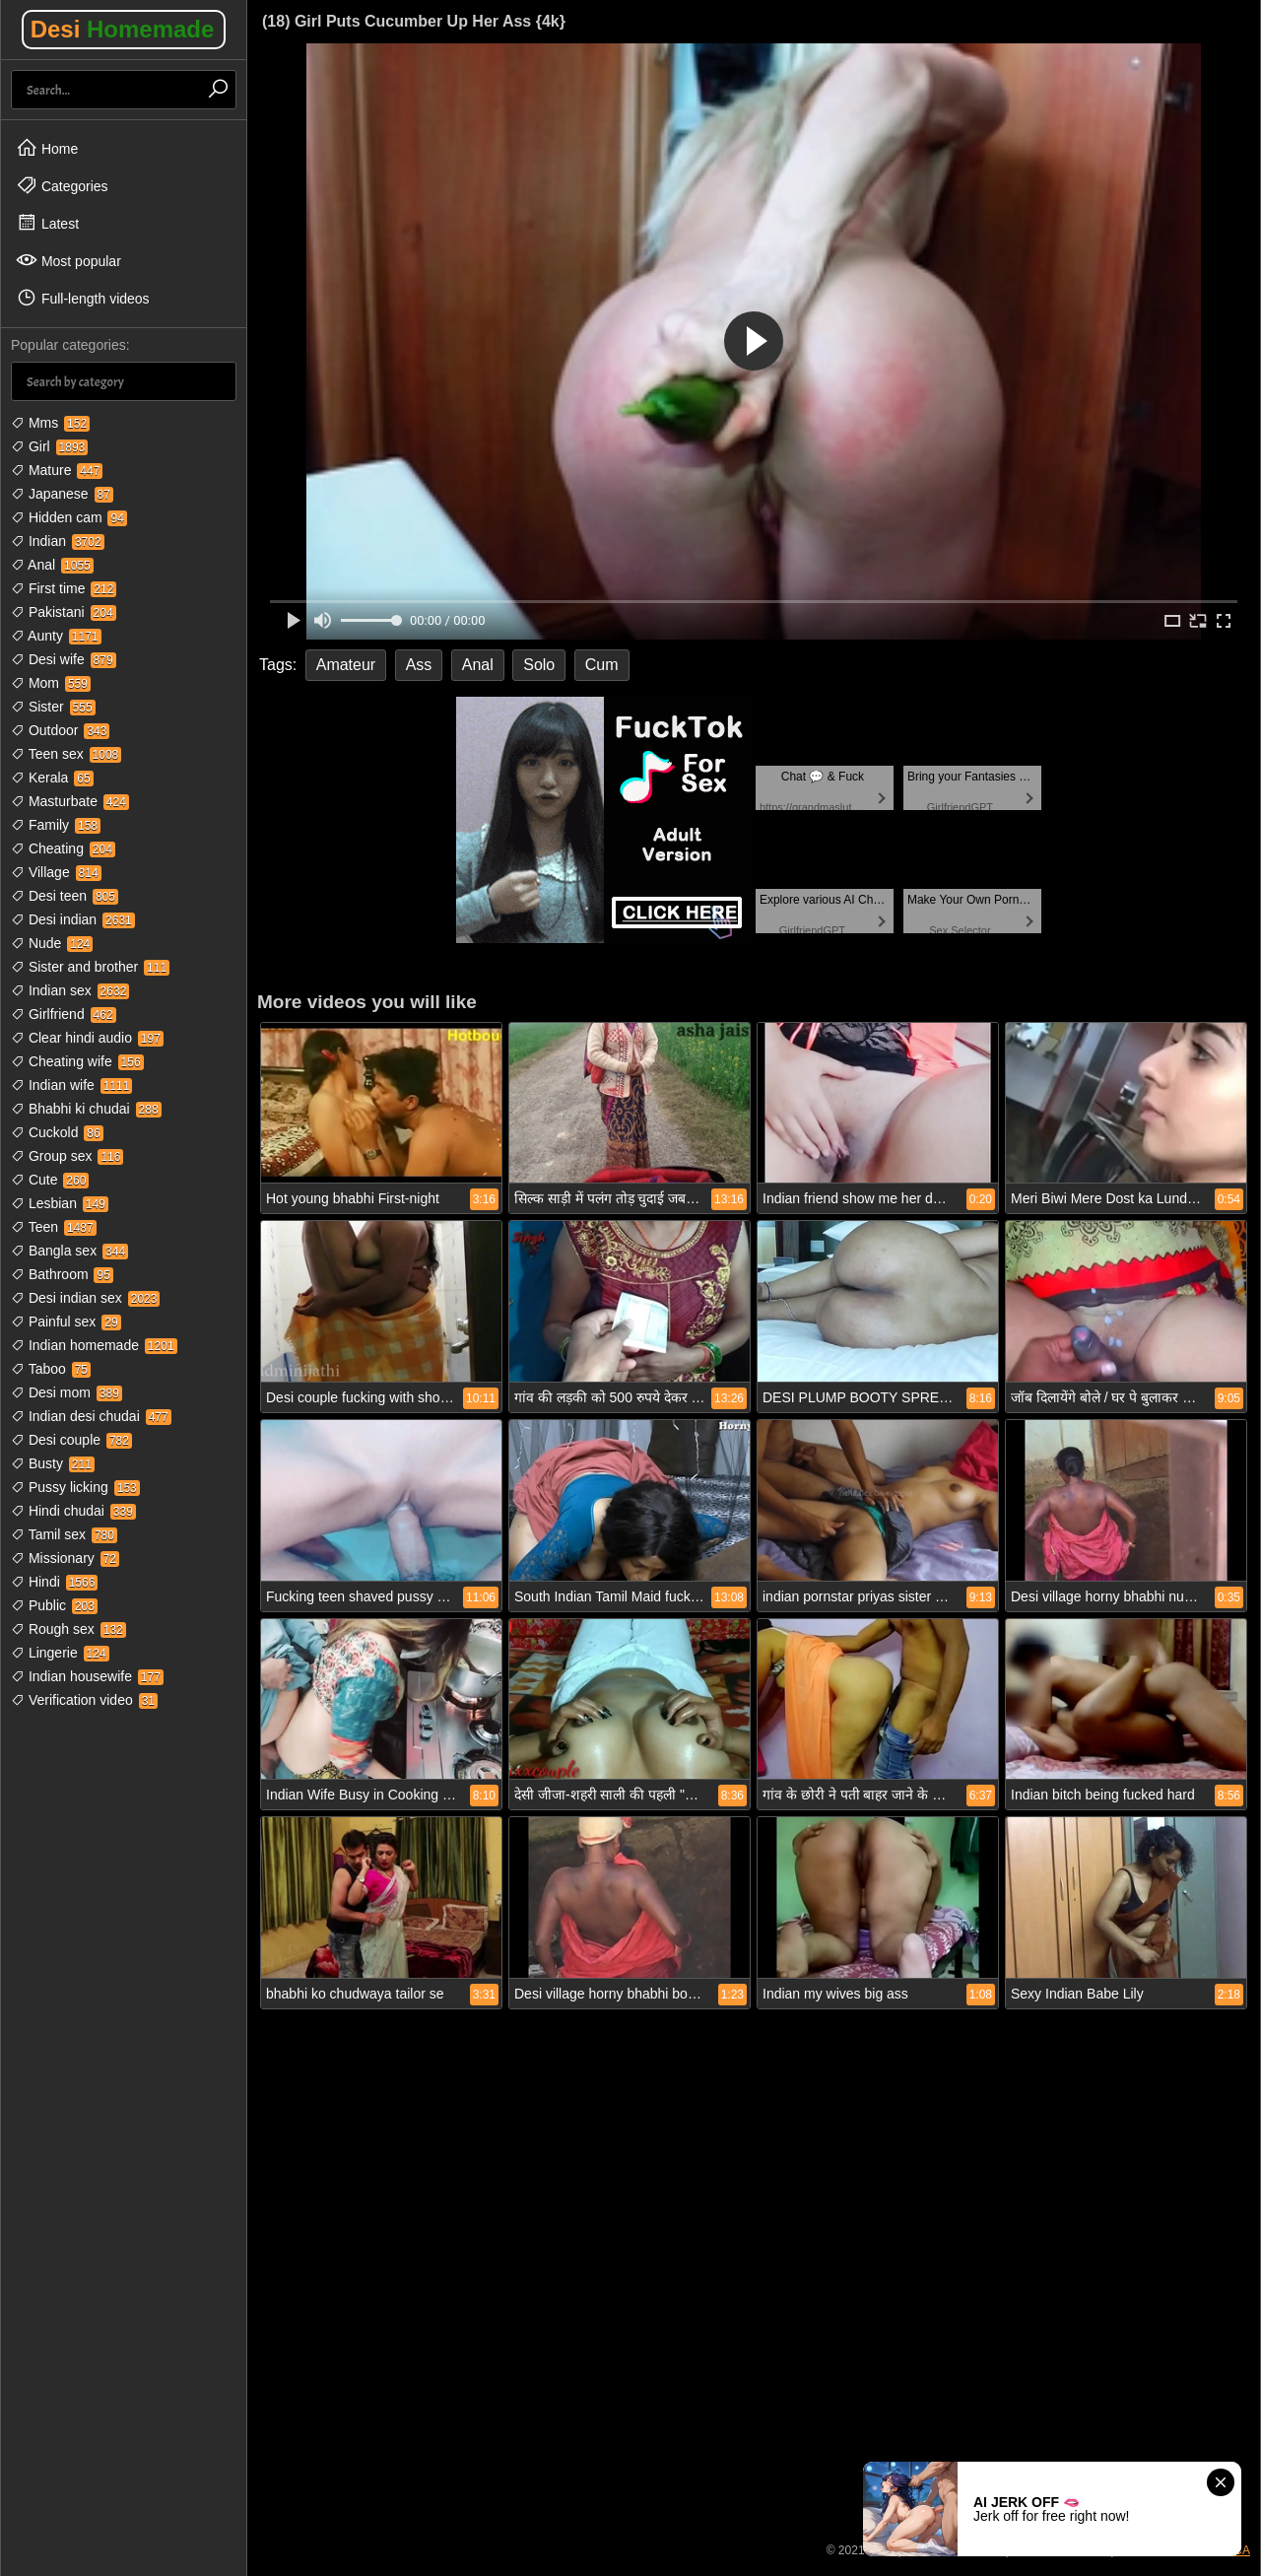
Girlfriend (63, 1014)
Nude (52, 943)
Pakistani (63, 612)
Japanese (62, 494)
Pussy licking (75, 1487)
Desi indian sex (85, 1298)
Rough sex (68, 1629)
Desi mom (66, 1392)
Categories (62, 185)
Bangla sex (69, 1250)
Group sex (67, 1156)
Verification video (84, 1700)
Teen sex (66, 754)
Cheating (63, 848)
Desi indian (73, 919)
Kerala (52, 777)
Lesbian (59, 1203)
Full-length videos (83, 297)
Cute (50, 1179)
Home (47, 148)
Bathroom (62, 1274)
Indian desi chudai (91, 1416)
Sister (53, 706)
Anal (52, 565)
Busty (53, 1463)
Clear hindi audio (87, 1038)
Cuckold (57, 1132)
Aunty (56, 636)
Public (54, 1605)
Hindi (54, 1582)
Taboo (51, 1369)
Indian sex (70, 990)
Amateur (345, 664)
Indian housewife (87, 1676)
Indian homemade (94, 1345)
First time (63, 588)
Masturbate (70, 801)
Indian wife (71, 1085)
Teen (54, 1227)
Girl (49, 446)
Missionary (65, 1558)
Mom (51, 683)
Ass (419, 664)
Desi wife (63, 659)
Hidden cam (69, 517)
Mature (56, 470)
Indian (57, 541)
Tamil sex (64, 1534)
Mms (50, 423)
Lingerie (60, 1653)
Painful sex (66, 1321)
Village (56, 872)
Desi (123, 29)
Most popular (68, 260)
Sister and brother (90, 967)
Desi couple (71, 1440)
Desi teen (64, 896)
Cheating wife (77, 1061)
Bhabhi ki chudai (86, 1109)
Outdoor (60, 730)
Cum (602, 664)
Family (55, 825)
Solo (539, 664)
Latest (47, 223)
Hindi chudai (73, 1511)
